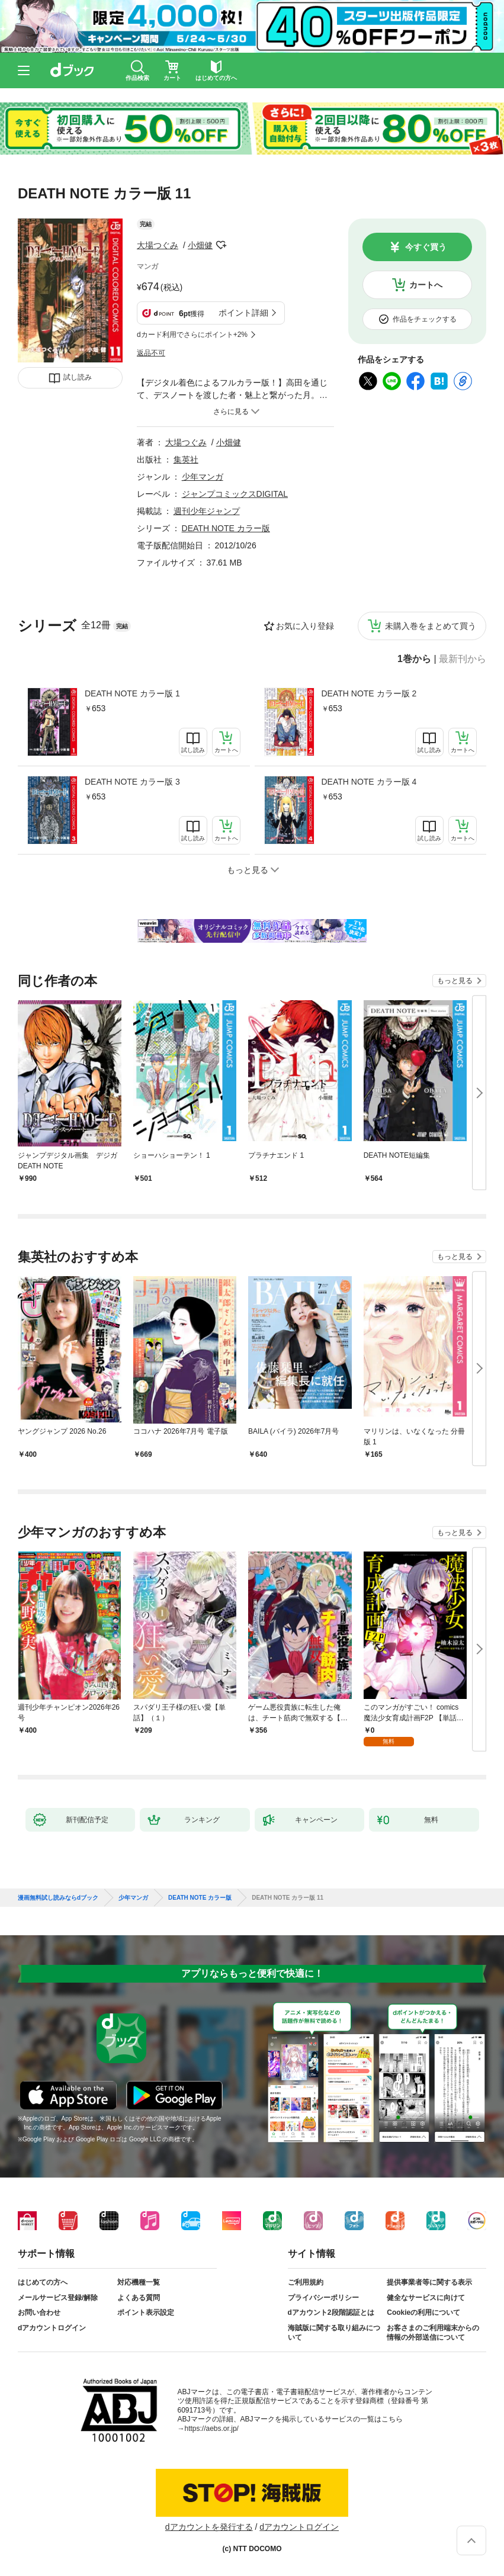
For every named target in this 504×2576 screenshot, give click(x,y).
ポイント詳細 (243, 312)
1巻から (414, 659)
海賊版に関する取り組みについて (334, 2332)
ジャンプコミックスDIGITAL (235, 494)
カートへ (425, 285)
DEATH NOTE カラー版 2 (369, 693)
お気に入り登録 (305, 626)
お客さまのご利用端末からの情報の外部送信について (433, 2332)
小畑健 (200, 245)
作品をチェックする (425, 319)
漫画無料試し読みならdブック (58, 1898)
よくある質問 (138, 2298)
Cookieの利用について (423, 2312)
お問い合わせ (39, 2312)
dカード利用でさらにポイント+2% (192, 334)
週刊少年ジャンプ (207, 511)
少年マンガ (202, 476)
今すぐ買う (426, 247)
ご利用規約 (305, 2282)
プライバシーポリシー (323, 2298)
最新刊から (462, 659)
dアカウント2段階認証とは (331, 2312)
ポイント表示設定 (145, 2312)
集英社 (186, 459)
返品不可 (151, 353)
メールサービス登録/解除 (58, 2298)
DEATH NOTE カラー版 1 (132, 693)
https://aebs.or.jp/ (212, 2428)
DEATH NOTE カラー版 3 (132, 781)
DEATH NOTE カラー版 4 (369, 781)
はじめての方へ (43, 2282)
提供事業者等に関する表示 (429, 2282)
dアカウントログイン (52, 2328)
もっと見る (455, 981)
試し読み (77, 377)
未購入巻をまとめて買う (430, 626)
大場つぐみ (157, 245)
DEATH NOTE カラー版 (226, 528)
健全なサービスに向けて (426, 2298)
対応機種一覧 (138, 2282)
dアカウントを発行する (209, 2527)
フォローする (221, 245)
